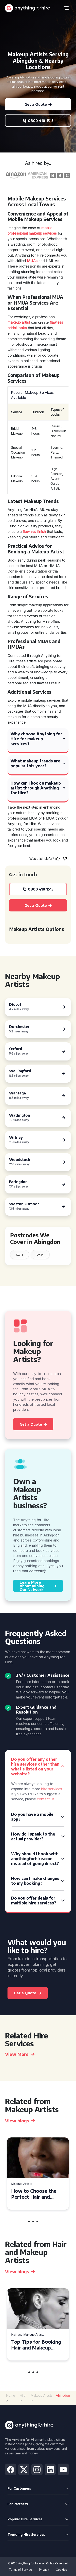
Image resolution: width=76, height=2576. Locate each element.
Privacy (44, 2569)
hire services (51, 1789)
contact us (46, 1799)
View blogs (20, 2120)
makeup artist (18, 322)
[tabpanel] (38, 2173)
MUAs (32, 261)
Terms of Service (20, 2569)
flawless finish (34, 531)
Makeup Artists (21, 2184)
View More (19, 2054)
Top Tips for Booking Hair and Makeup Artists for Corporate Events (36, 2345)
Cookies (61, 2569)
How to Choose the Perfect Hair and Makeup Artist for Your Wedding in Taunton (34, 2194)
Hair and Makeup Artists (27, 2334)
